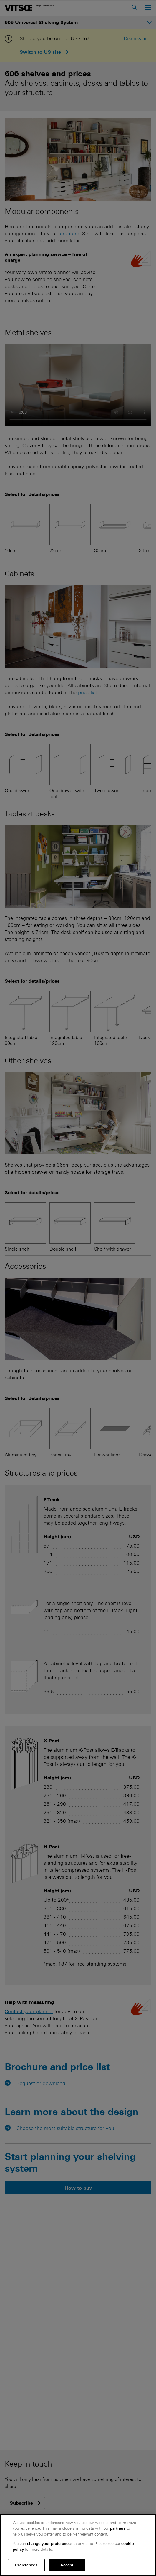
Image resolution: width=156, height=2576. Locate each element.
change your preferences (49, 2543)
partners (117, 2528)
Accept (67, 2565)
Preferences (26, 2565)
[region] (78, 2545)
